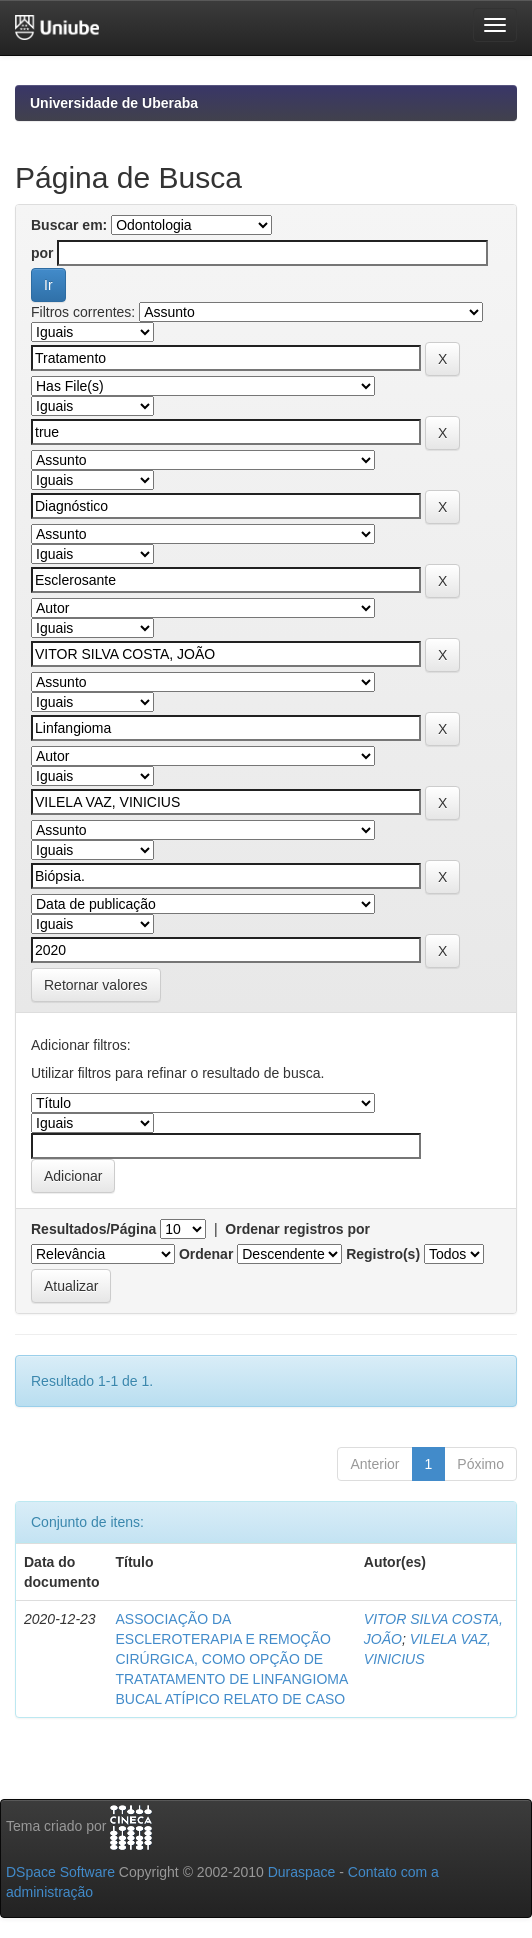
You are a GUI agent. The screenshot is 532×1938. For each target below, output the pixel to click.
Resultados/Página (93, 1229)
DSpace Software (60, 1872)
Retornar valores (96, 985)
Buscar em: (69, 225)
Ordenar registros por (297, 1229)
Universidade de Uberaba (114, 103)
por (42, 253)
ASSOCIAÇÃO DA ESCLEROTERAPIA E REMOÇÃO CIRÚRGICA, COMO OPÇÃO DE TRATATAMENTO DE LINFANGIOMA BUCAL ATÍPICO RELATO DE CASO (231, 1659)
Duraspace (302, 1872)
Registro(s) (383, 1254)
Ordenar (206, 1254)
